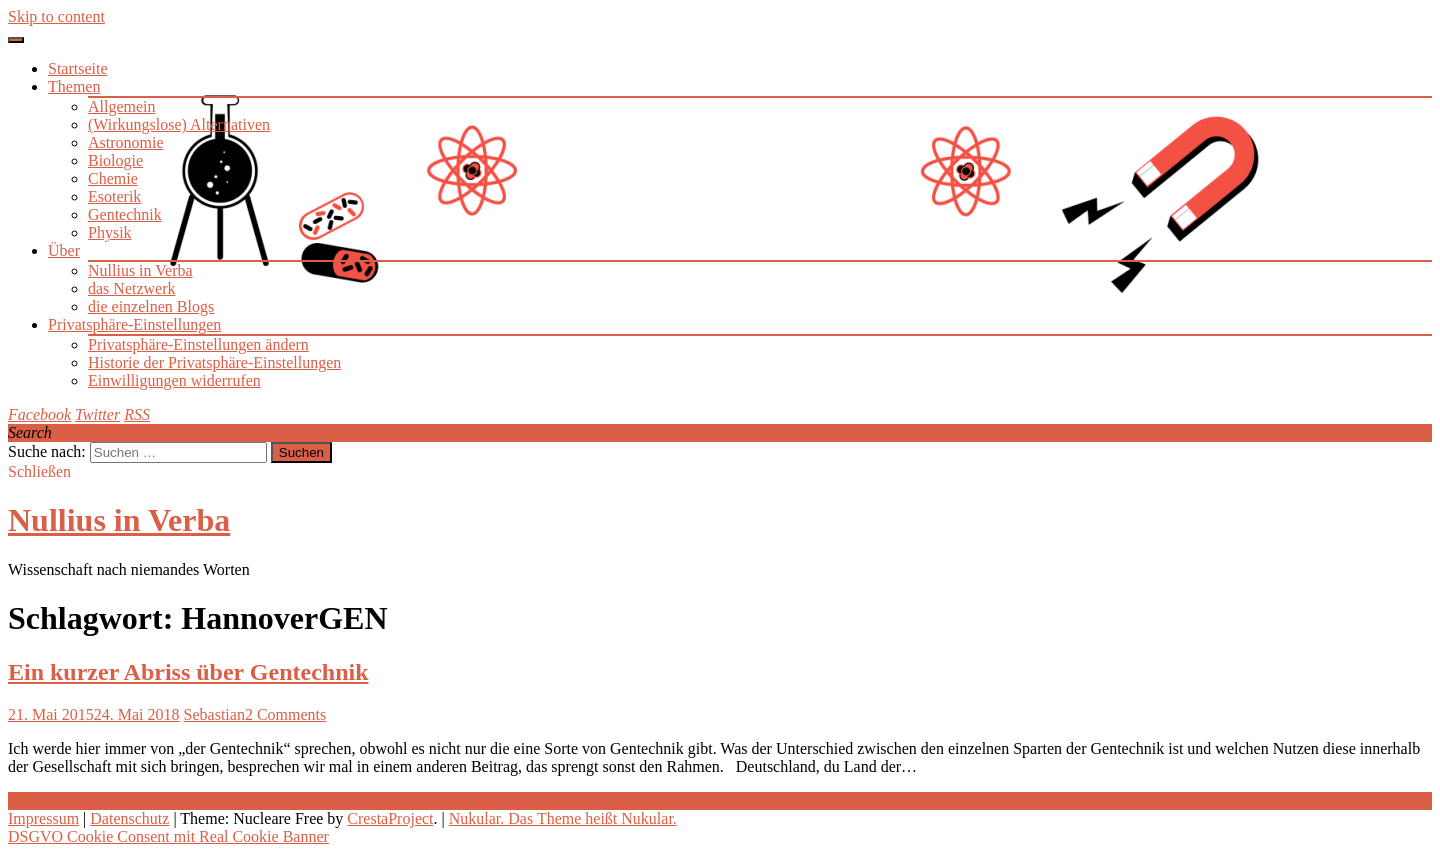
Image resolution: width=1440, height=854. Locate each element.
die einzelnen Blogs (151, 306)
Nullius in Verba (140, 270)
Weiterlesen (45, 800)
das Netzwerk (132, 288)
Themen (74, 86)
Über (64, 250)
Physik (110, 232)
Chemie (113, 178)
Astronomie (126, 142)
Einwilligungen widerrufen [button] (174, 380)
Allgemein (122, 106)
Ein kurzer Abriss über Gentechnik (188, 672)
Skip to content (56, 16)
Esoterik (114, 196)
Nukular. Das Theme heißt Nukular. (563, 818)
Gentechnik (125, 214)
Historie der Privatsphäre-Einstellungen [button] (214, 362)
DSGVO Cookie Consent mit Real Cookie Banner (168, 836)
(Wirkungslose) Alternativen (179, 124)
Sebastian (214, 714)
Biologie (115, 160)
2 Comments (285, 714)
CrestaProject (390, 818)
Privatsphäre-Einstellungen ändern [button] (198, 344)
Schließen (39, 471)
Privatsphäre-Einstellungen (134, 324)
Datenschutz (129, 818)
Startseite (78, 68)
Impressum (43, 818)
